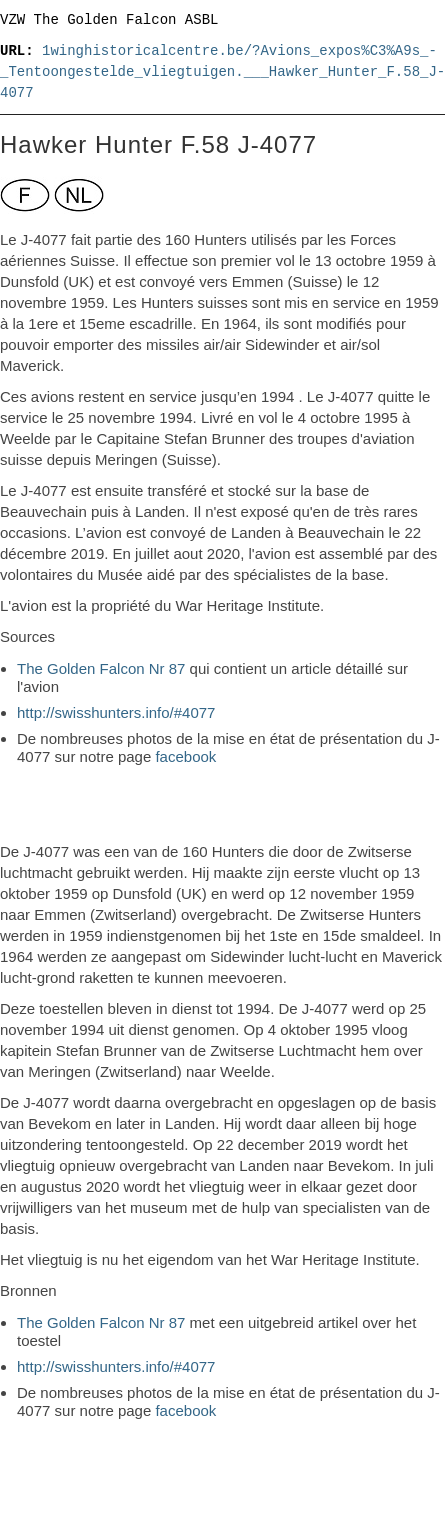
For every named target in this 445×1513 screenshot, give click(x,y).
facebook (185, 756)
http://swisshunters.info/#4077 (116, 712)
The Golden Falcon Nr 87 (101, 668)
